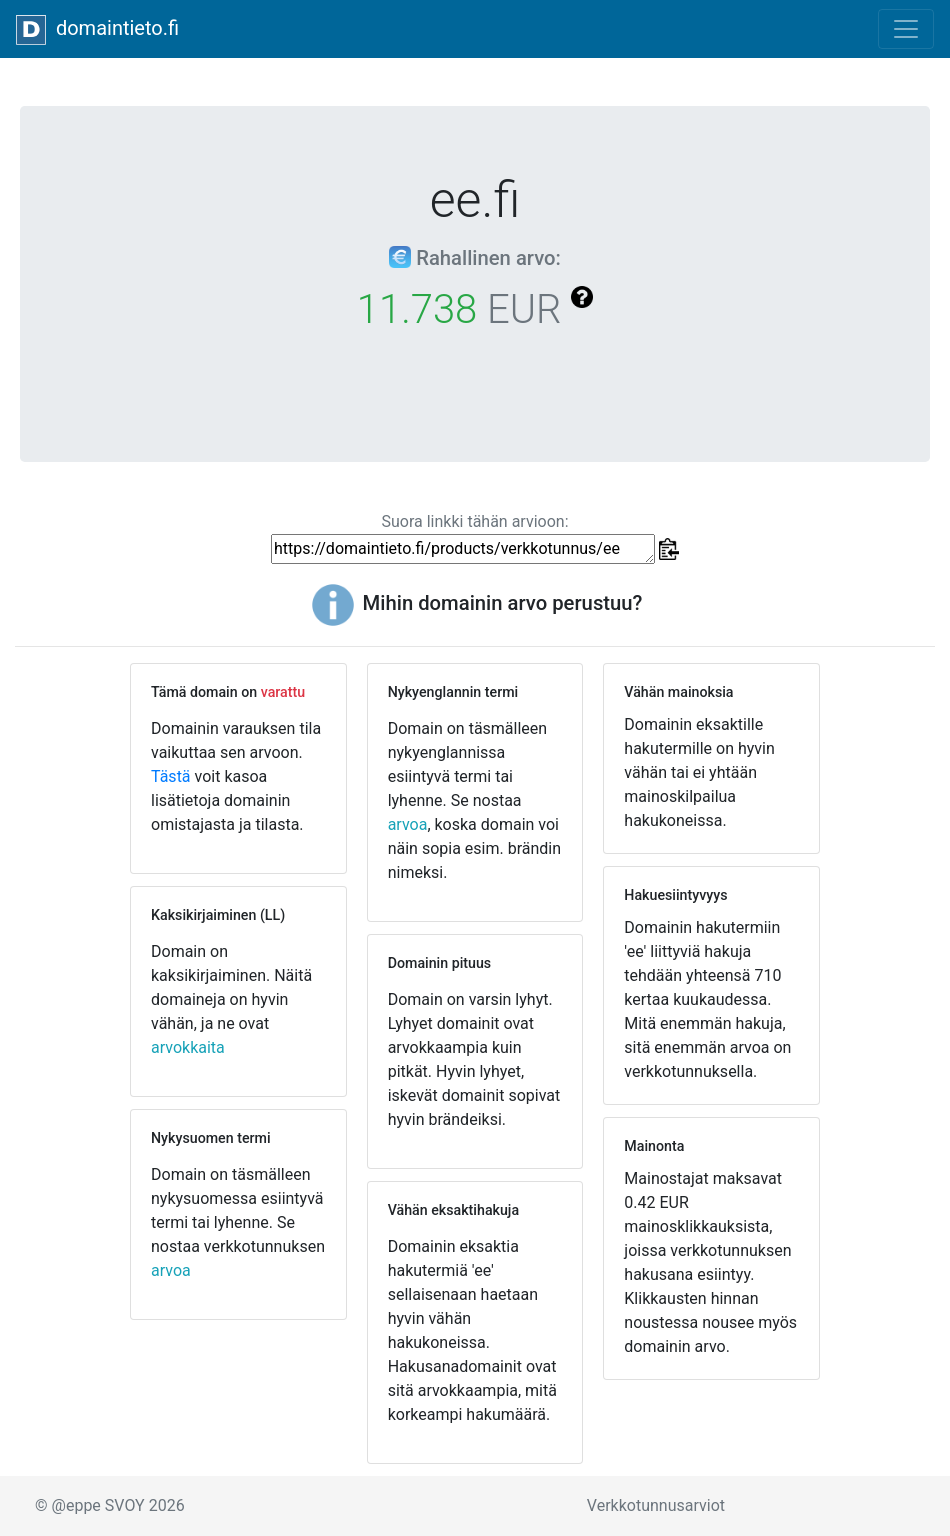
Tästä (171, 776)
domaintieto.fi (97, 30)
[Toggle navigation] (906, 29)
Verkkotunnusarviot (656, 1505)
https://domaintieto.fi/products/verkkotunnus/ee (463, 549)
